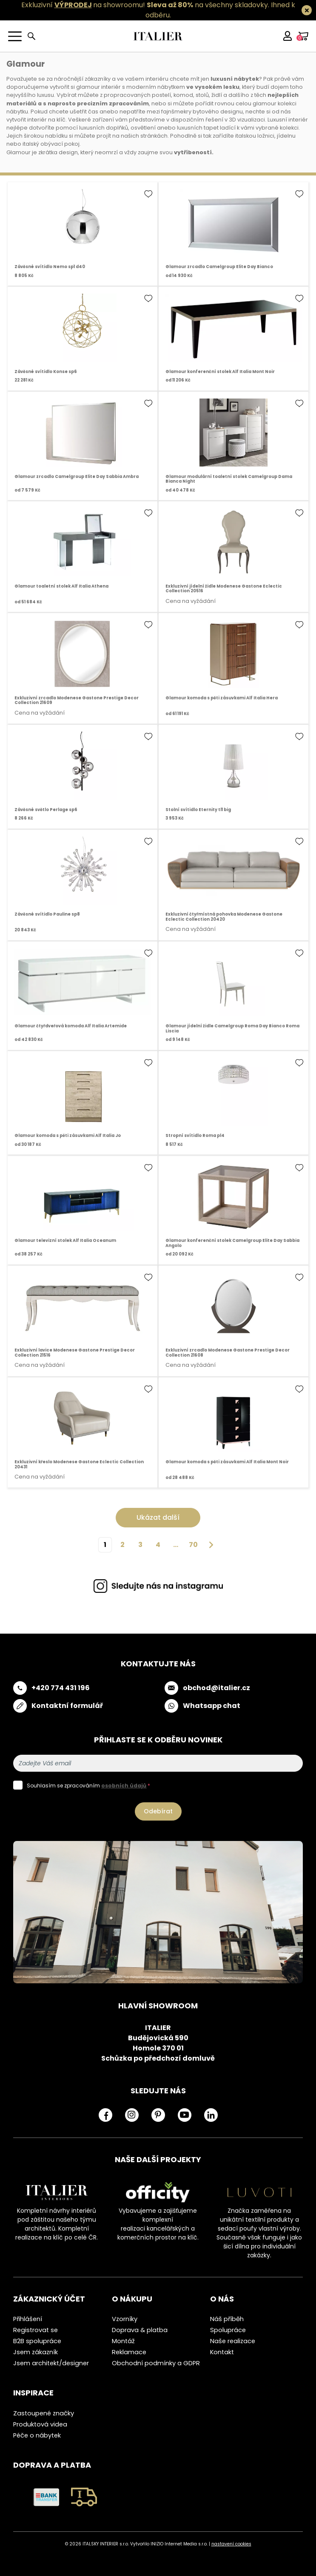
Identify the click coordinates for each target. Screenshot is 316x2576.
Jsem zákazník (35, 2352)
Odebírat (158, 1811)
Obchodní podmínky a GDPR (156, 2363)
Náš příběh (227, 2319)
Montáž (123, 2341)
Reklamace (129, 2352)
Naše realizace (232, 2341)
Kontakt (222, 2352)
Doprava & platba (140, 2330)
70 (193, 1545)
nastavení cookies (231, 2544)
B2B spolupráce (37, 2341)
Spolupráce (228, 2330)
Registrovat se (35, 2330)
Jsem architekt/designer (51, 2363)
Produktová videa (40, 2424)
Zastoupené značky (43, 2413)
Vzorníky (124, 2319)
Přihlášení (27, 2319)
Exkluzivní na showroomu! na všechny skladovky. (145, 5)
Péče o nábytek (37, 2435)
